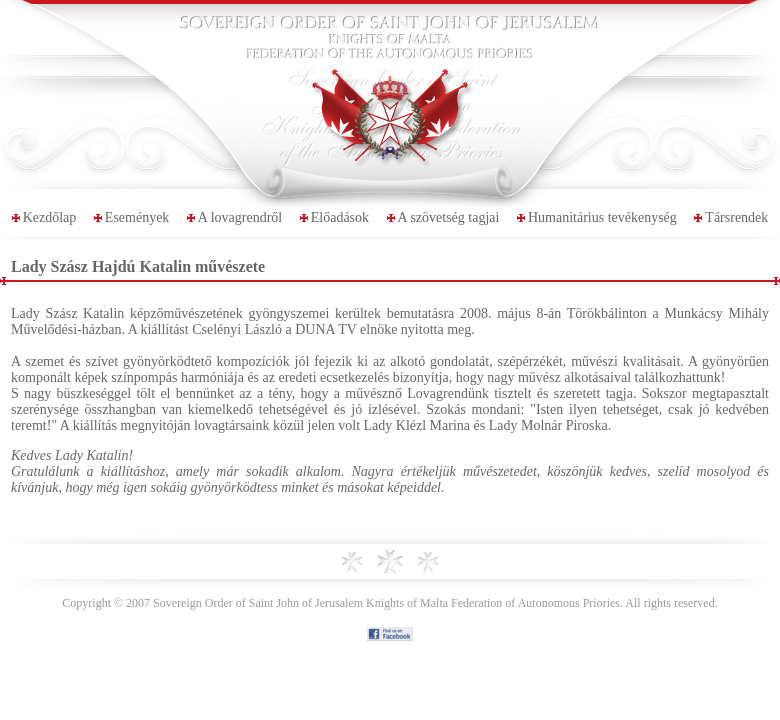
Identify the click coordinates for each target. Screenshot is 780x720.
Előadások (340, 217)
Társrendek (736, 217)
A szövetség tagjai (449, 217)
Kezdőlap (50, 217)
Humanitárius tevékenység (602, 217)
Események (137, 217)
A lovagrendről (240, 217)
